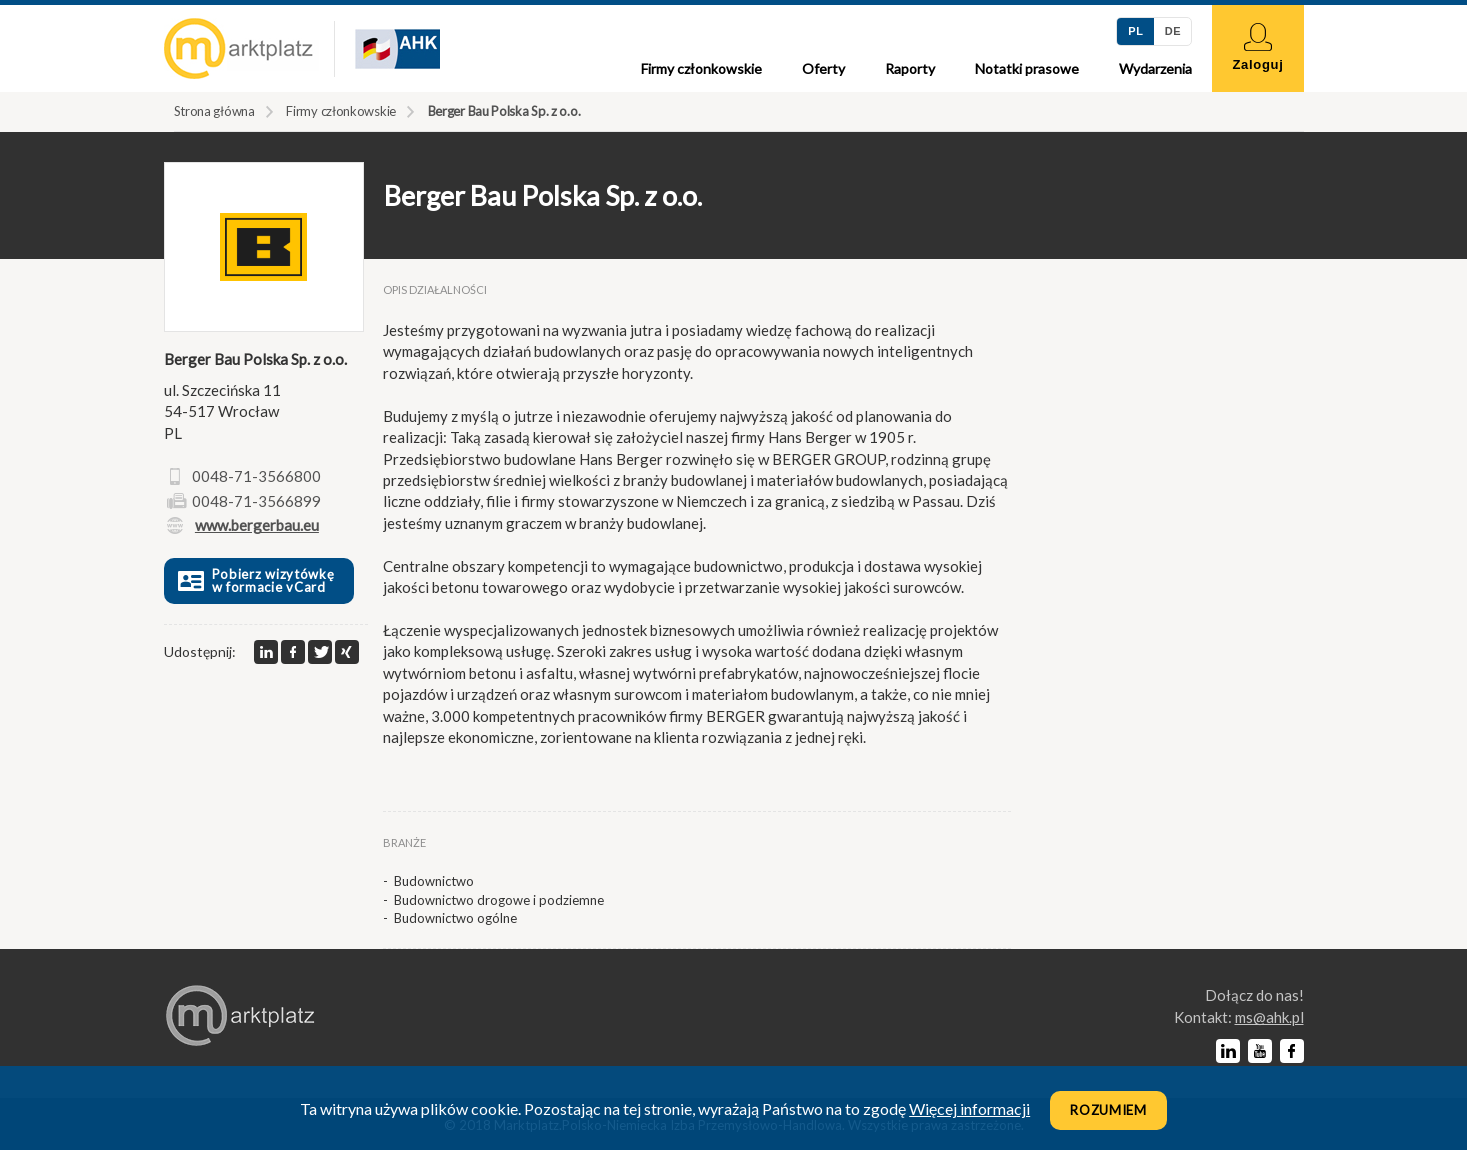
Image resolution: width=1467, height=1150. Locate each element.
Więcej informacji (969, 1108)
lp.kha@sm (1269, 1017)
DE (1173, 31)
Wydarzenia (1155, 68)
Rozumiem (1108, 1110)
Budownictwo (434, 881)
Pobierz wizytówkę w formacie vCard (254, 580)
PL (1135, 31)
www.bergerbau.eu (257, 525)
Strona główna (214, 111)
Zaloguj (1257, 47)
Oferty (823, 68)
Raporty (910, 68)
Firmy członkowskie (701, 68)
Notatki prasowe (1027, 68)
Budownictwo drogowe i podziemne (499, 900)
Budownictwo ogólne (455, 918)
